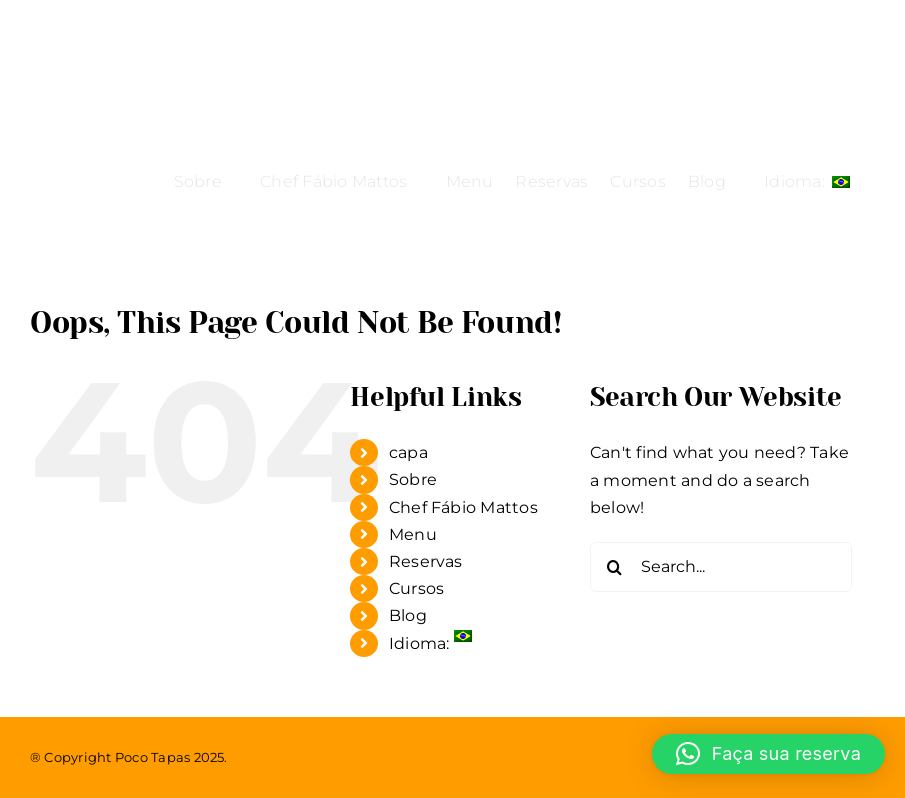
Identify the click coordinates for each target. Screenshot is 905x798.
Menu (413, 534)
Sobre (413, 479)
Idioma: (430, 643)
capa (408, 452)
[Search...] (721, 567)
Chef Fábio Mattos (463, 507)
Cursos (416, 588)
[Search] (615, 567)
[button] (769, 754)
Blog (408, 615)
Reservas (426, 561)
